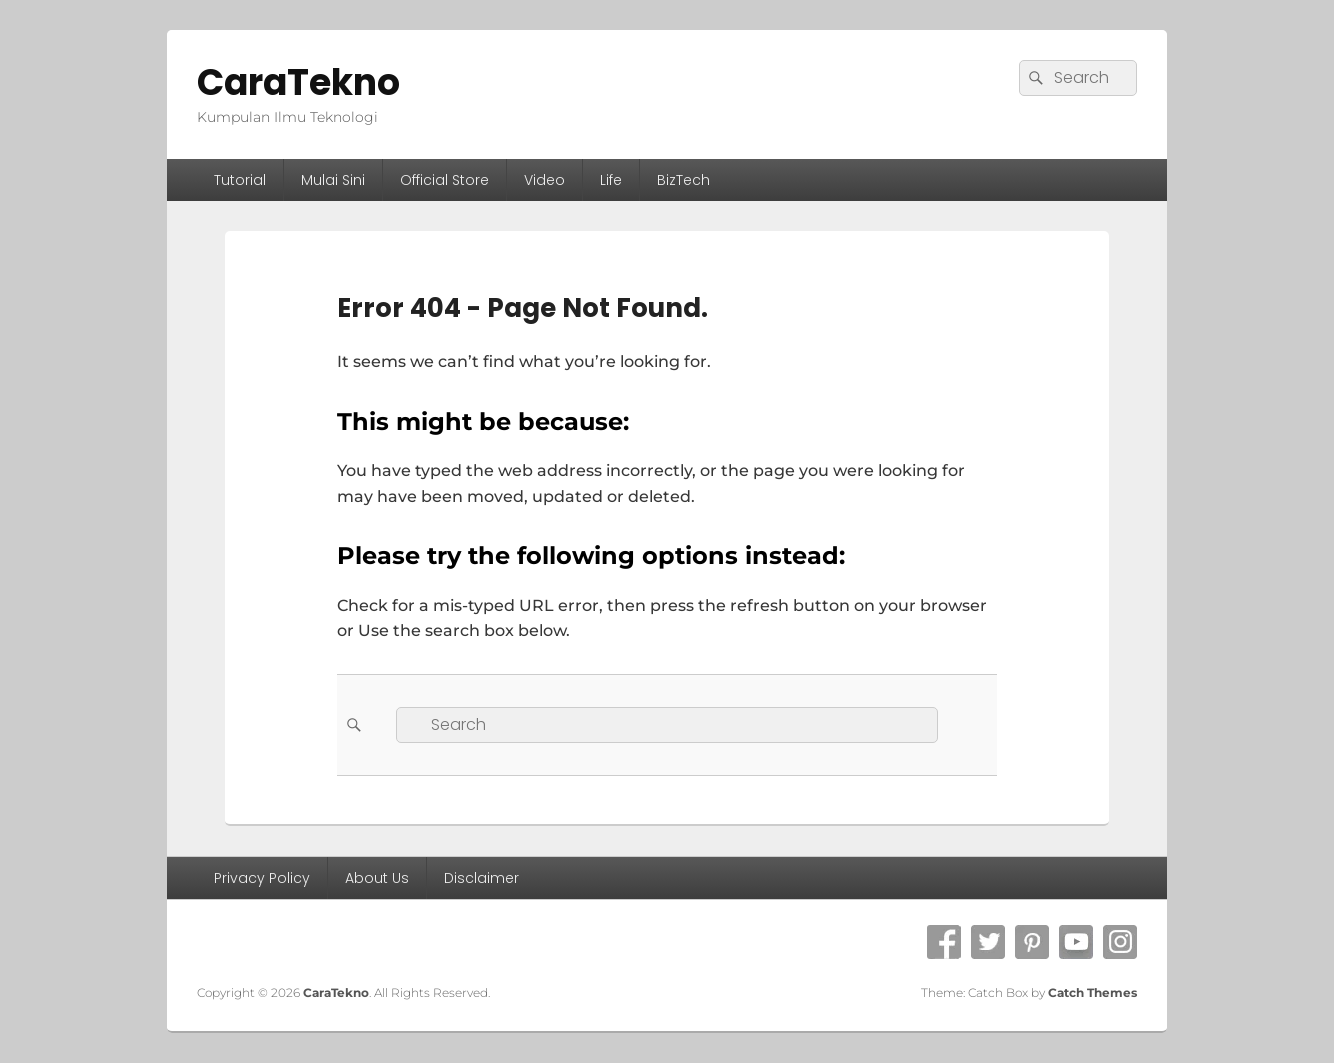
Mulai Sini (333, 180)
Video (544, 180)
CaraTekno (298, 82)
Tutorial (240, 180)
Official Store (444, 180)
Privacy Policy (262, 878)
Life (611, 180)
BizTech (683, 180)
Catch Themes (1092, 992)
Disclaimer (481, 878)
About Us (377, 878)
